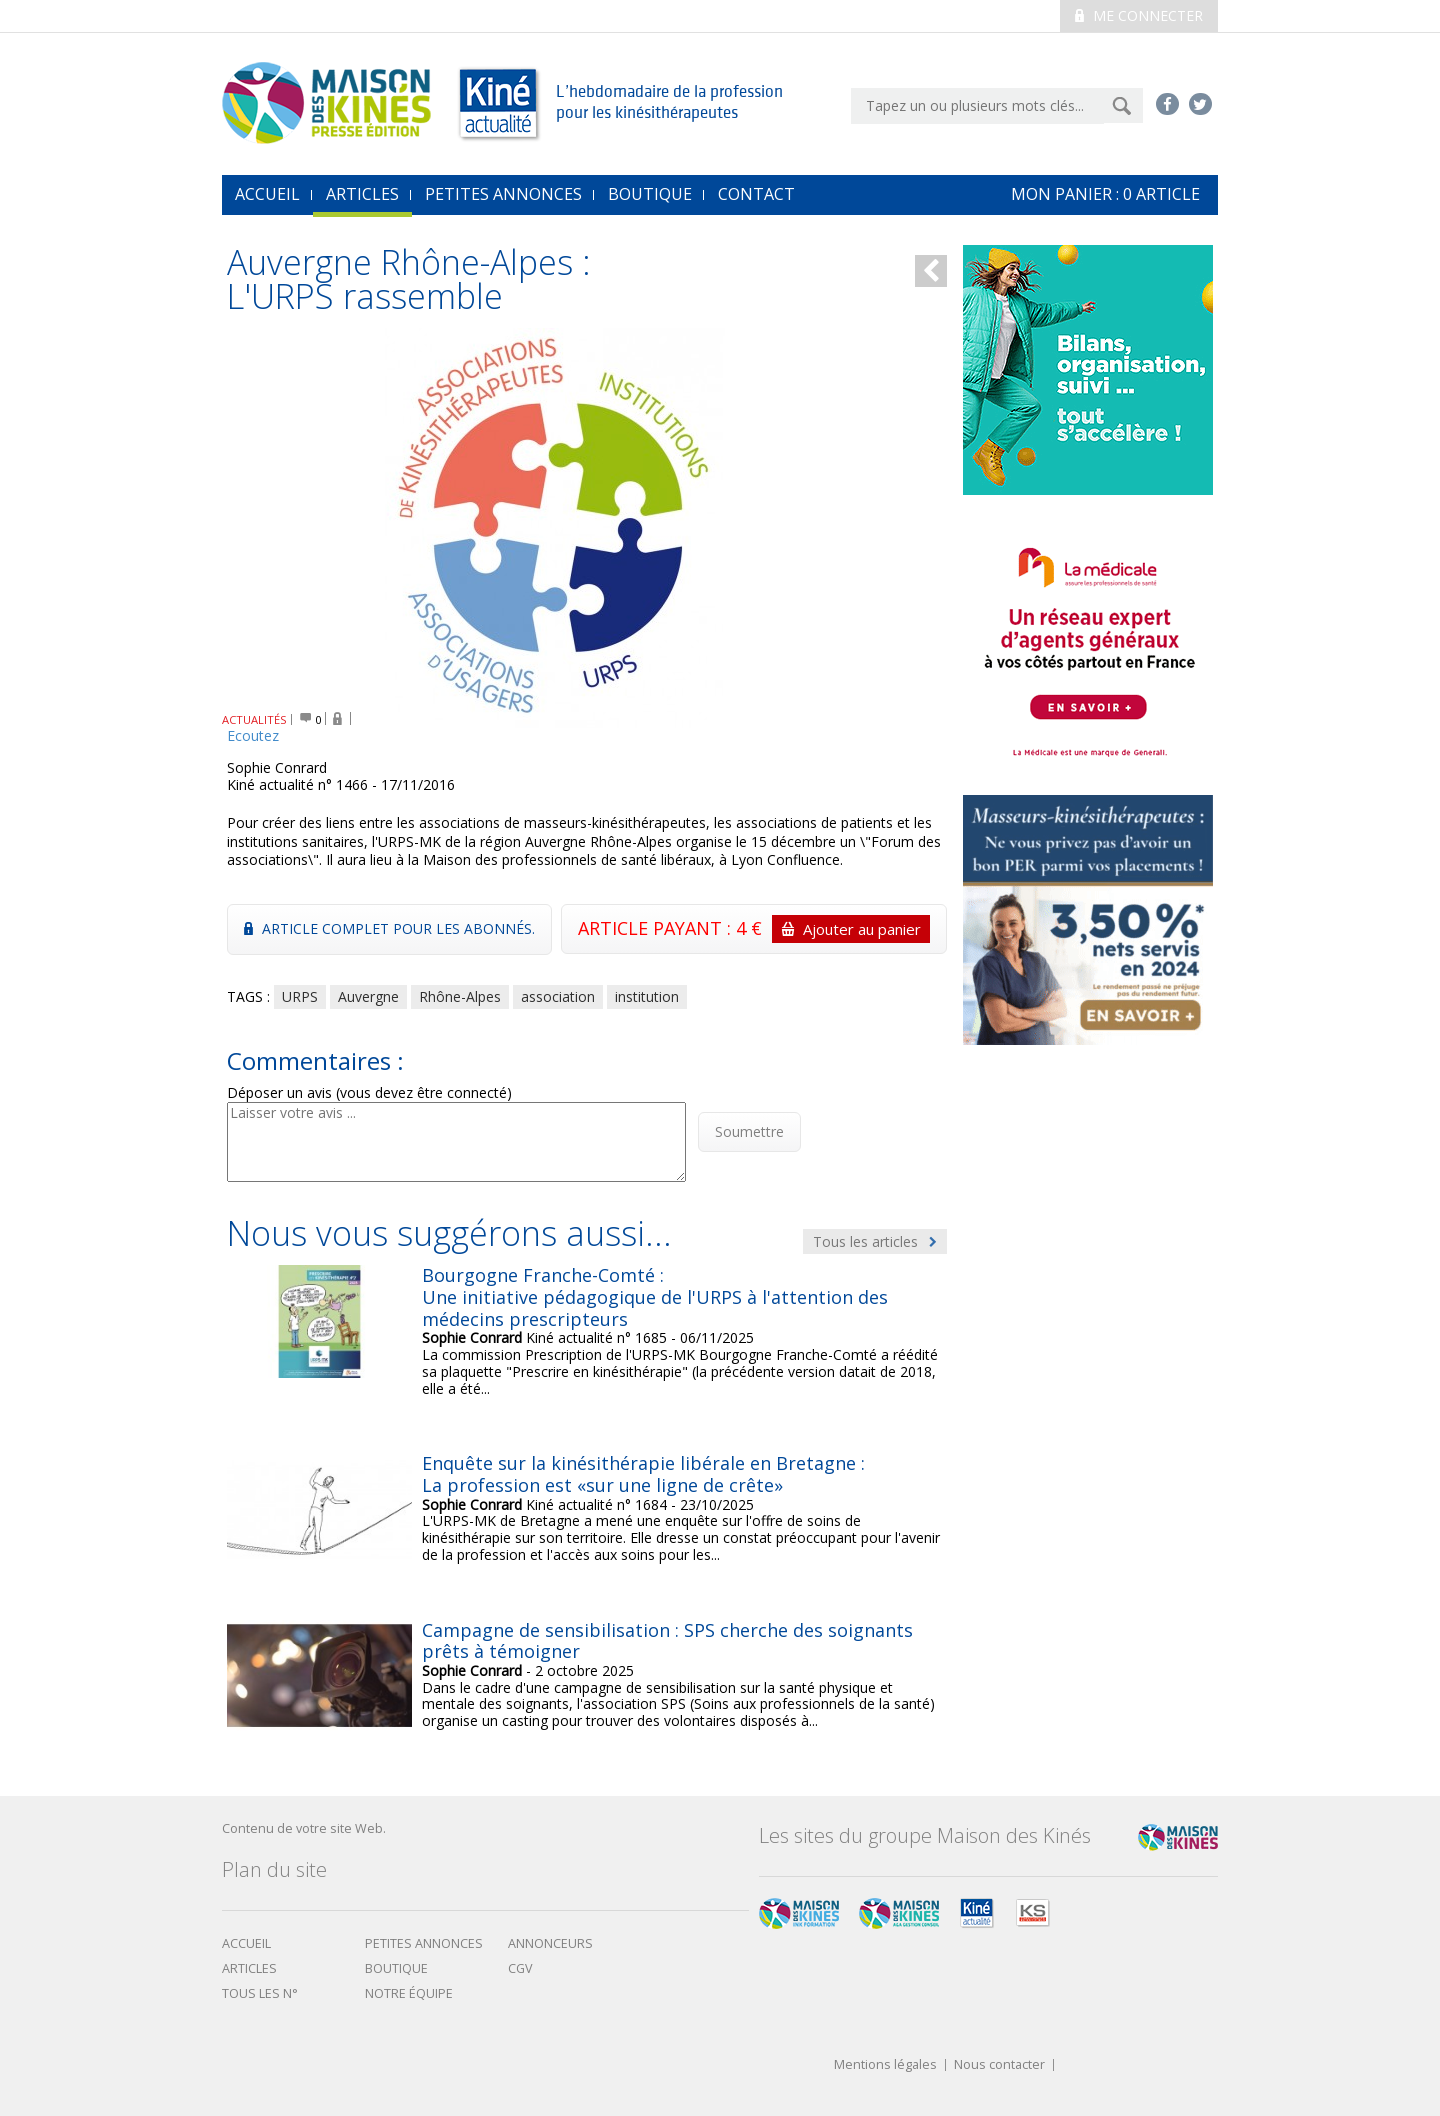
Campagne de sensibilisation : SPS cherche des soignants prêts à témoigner (667, 1641)
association (558, 996)
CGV (520, 1968)
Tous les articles (875, 1241)
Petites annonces (503, 194)
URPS (300, 996)
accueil (267, 194)
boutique (396, 1968)
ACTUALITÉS (254, 719)
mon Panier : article (1105, 194)
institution (647, 996)
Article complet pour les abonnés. (389, 928)
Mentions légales (885, 2065)
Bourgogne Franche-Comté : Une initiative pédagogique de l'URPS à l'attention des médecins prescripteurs (655, 1296)
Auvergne (368, 996)
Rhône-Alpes (460, 996)
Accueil (246, 1943)
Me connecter (1139, 15)
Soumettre (749, 1131)
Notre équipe (409, 1993)
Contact (756, 194)
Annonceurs (550, 1943)
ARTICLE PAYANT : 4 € (754, 929)
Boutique (650, 194)
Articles (362, 194)
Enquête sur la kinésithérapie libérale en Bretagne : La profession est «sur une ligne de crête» (643, 1474)
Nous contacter (999, 2065)
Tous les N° (260, 1993)
